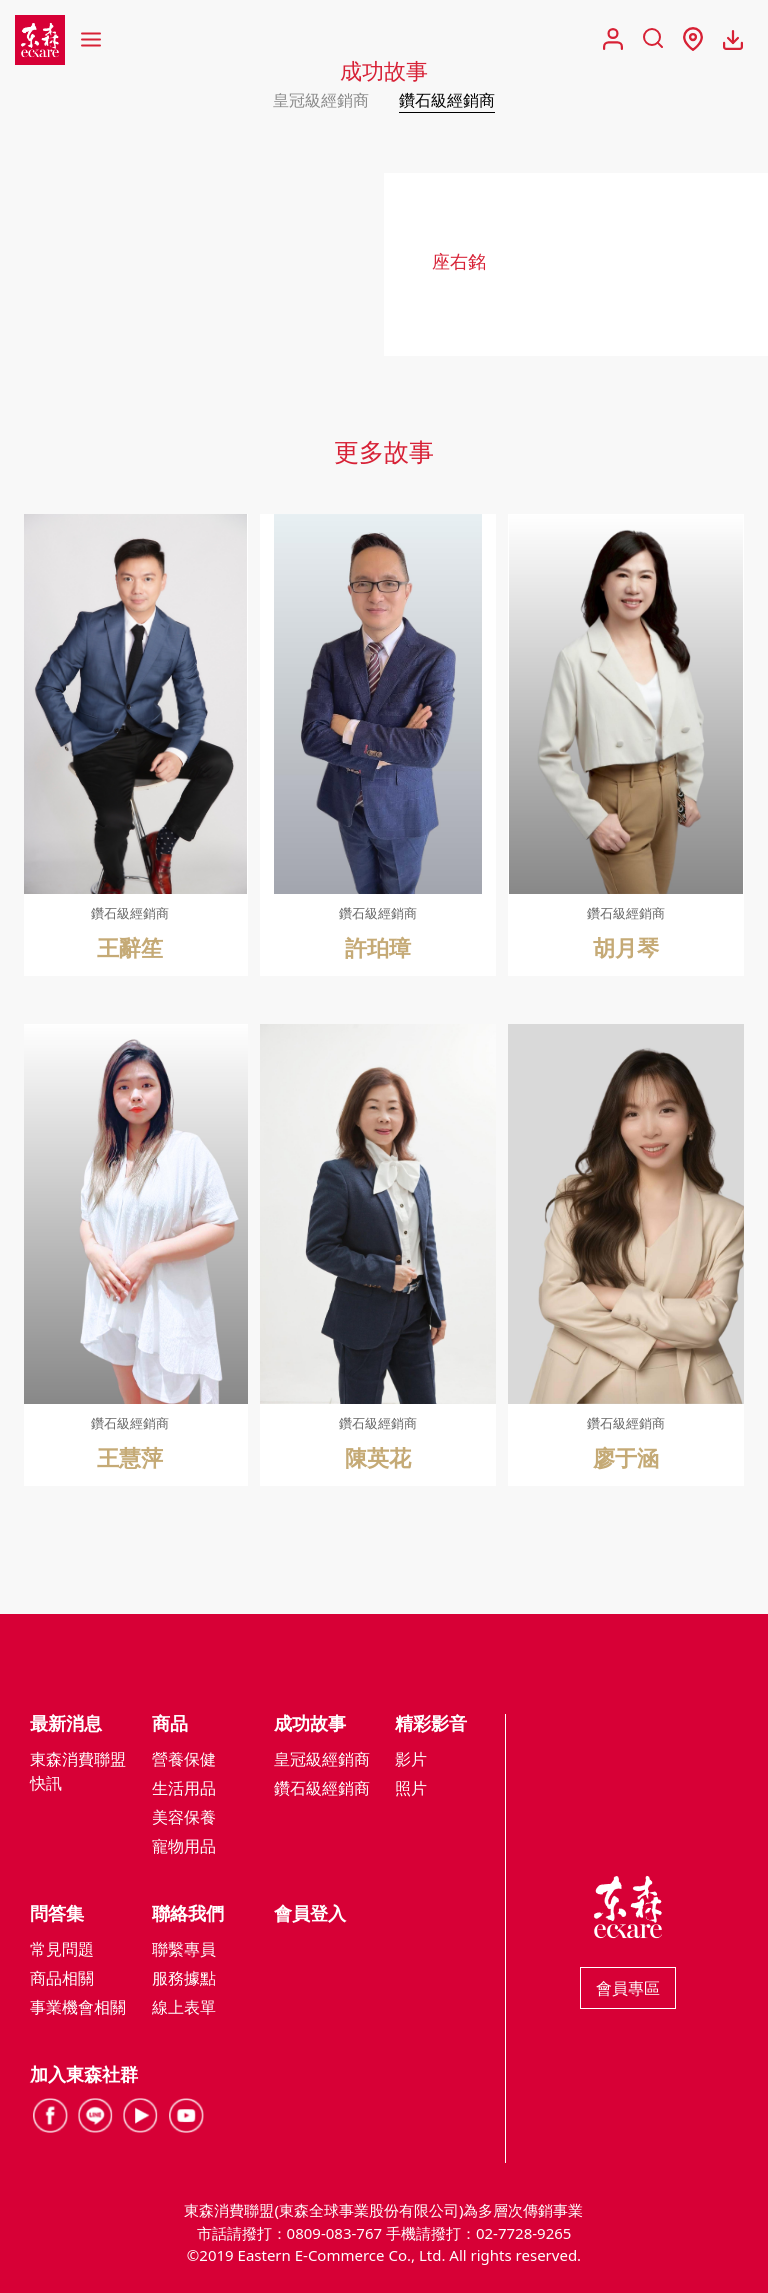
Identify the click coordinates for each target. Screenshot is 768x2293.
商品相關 (62, 1978)
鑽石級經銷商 (447, 100)
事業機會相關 (78, 2007)
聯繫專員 (184, 1949)
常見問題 (62, 1949)
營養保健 (184, 1759)
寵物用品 (184, 1846)
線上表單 (184, 2007)
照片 (411, 1788)
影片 (411, 1759)
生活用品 (184, 1788)
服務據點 (184, 1978)
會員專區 (628, 1988)
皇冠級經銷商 (321, 100)
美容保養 (184, 1817)
